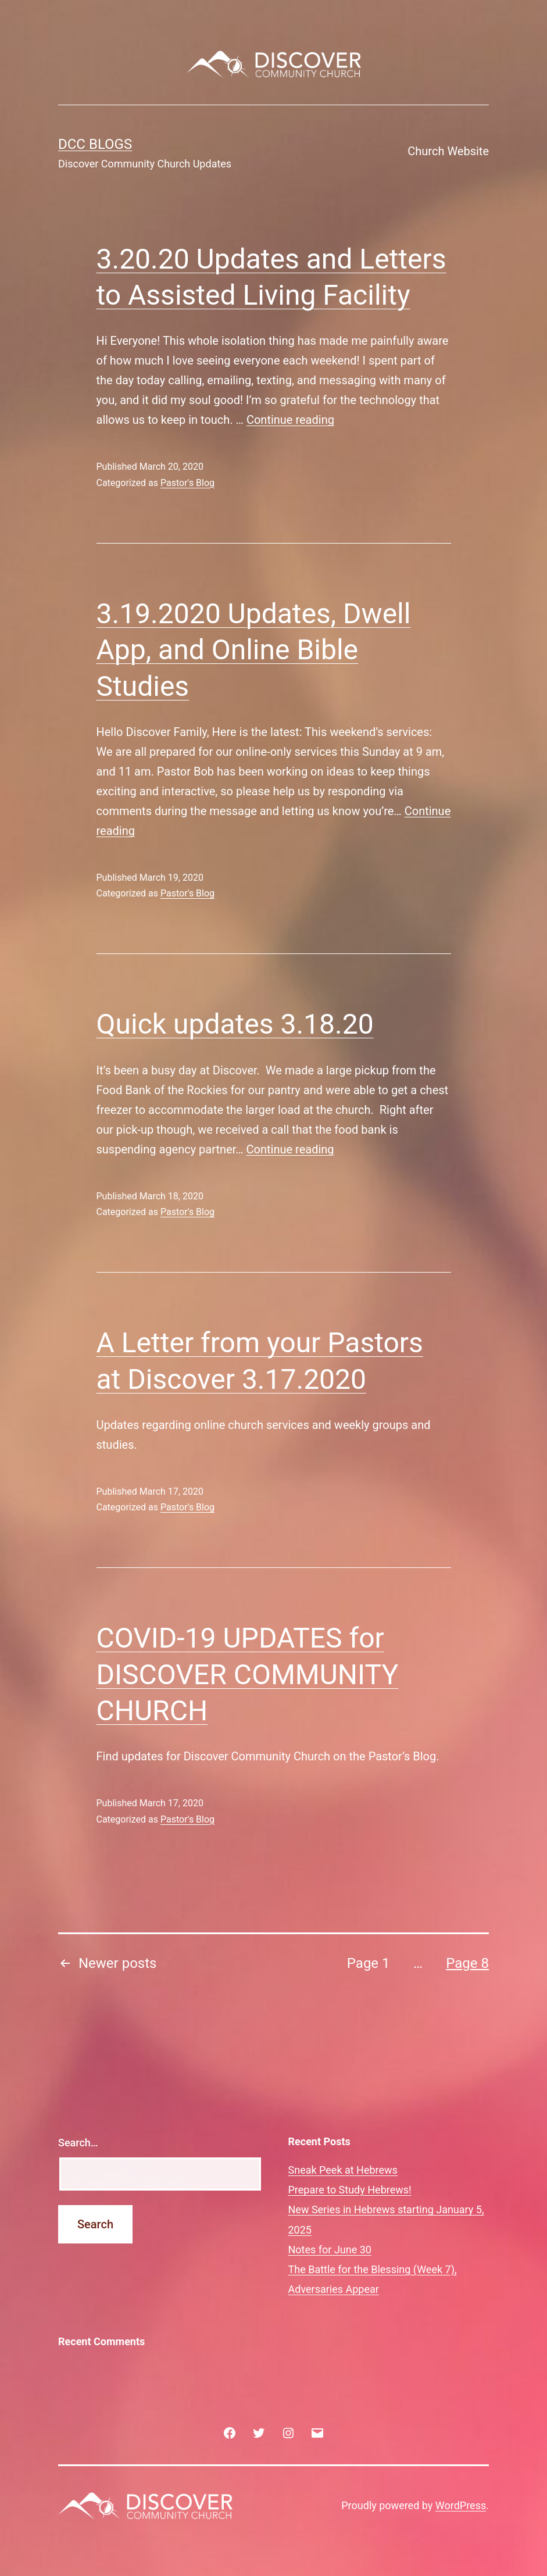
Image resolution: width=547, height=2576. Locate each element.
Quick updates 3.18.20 (235, 1024)
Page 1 (368, 1963)
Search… (78, 2142)
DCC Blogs (95, 144)
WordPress (460, 2505)
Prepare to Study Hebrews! (350, 2190)
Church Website (448, 151)
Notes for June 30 (329, 2249)
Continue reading (290, 420)
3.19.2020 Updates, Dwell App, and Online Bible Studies (253, 650)
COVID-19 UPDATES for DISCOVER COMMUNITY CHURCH (247, 1674)
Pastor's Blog (187, 482)
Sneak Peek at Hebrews (343, 2170)
